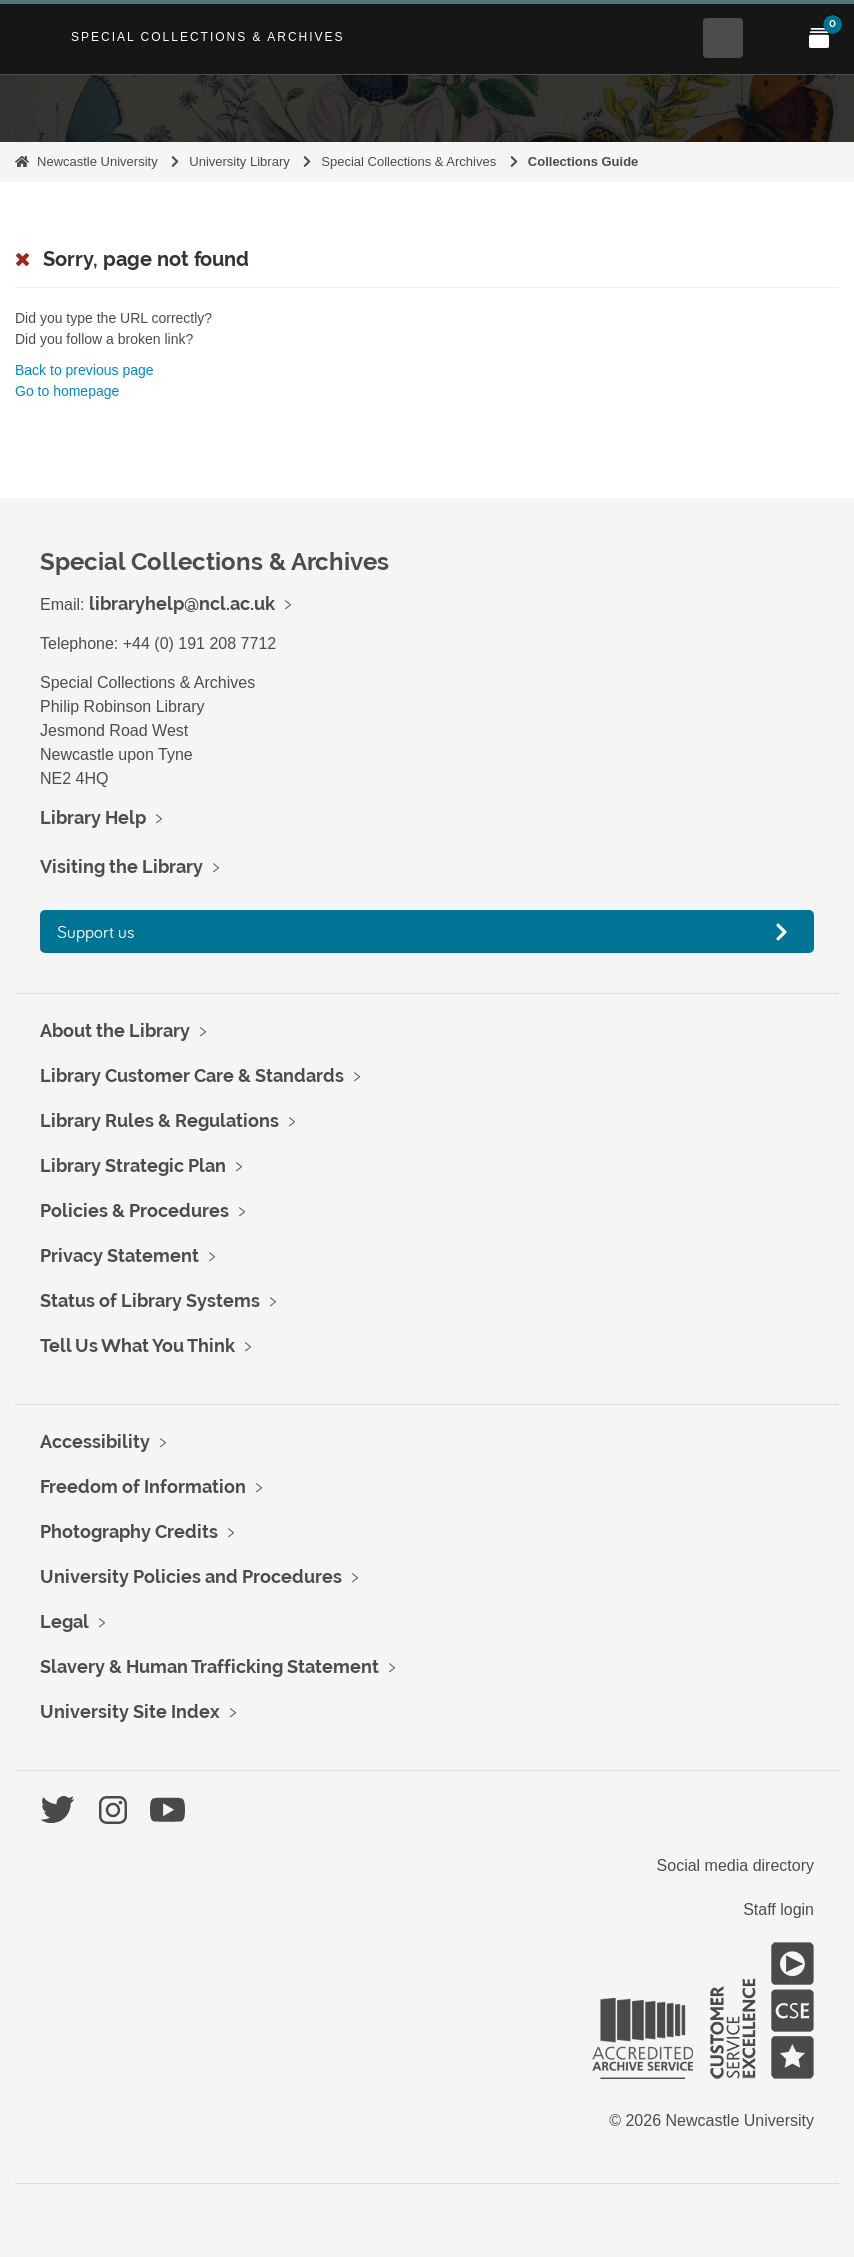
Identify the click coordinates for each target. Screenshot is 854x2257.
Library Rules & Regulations (159, 1120)
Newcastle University (97, 161)
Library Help (93, 817)
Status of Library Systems (150, 1300)
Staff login (778, 1909)
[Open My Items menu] (819, 38)
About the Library (115, 1030)
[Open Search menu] (723, 38)
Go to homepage (67, 391)
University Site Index (130, 1711)
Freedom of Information (143, 1486)
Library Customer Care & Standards (192, 1075)
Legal (64, 1621)
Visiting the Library (121, 866)
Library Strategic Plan (133, 1165)
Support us (96, 931)
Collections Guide (583, 161)
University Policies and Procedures (191, 1576)
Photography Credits (129, 1531)
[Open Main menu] (771, 38)
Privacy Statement (119, 1255)
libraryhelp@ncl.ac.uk (182, 603)
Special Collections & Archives (208, 37)
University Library (239, 161)
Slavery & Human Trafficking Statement (209, 1666)
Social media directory (735, 1865)
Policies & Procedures (134, 1210)
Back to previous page (84, 370)
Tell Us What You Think (137, 1345)
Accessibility (95, 1441)
